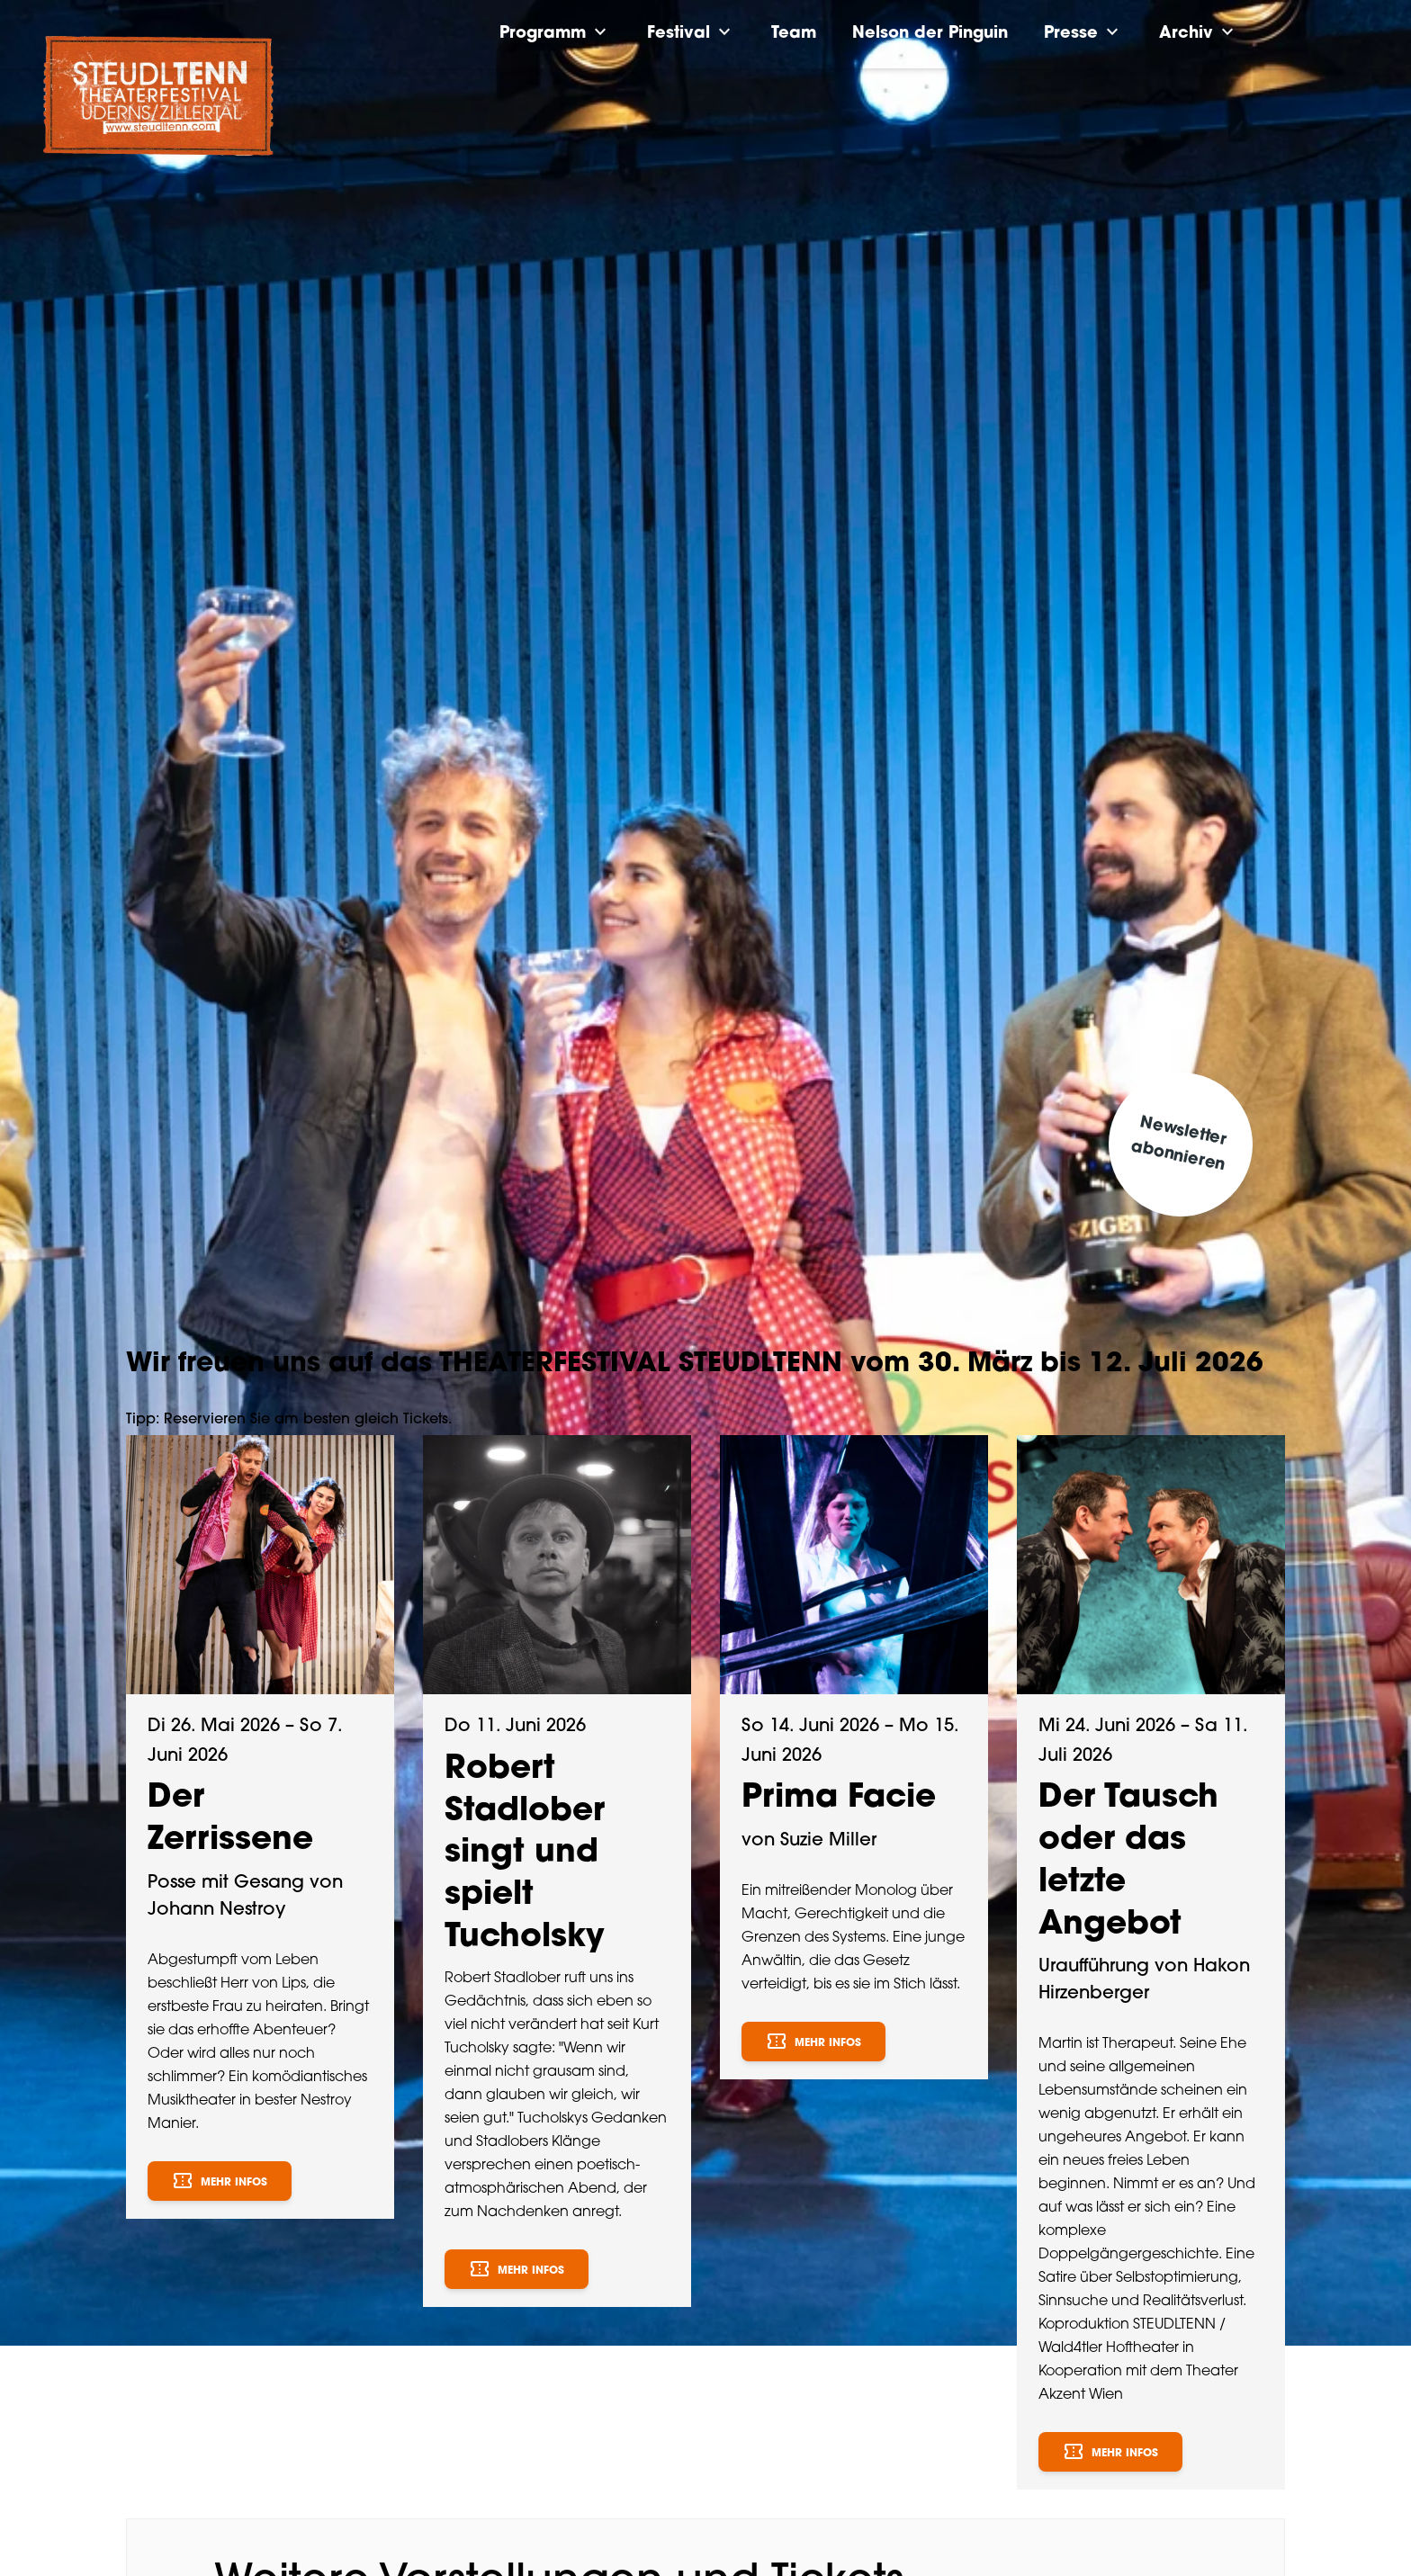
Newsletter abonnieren (1178, 1144)
